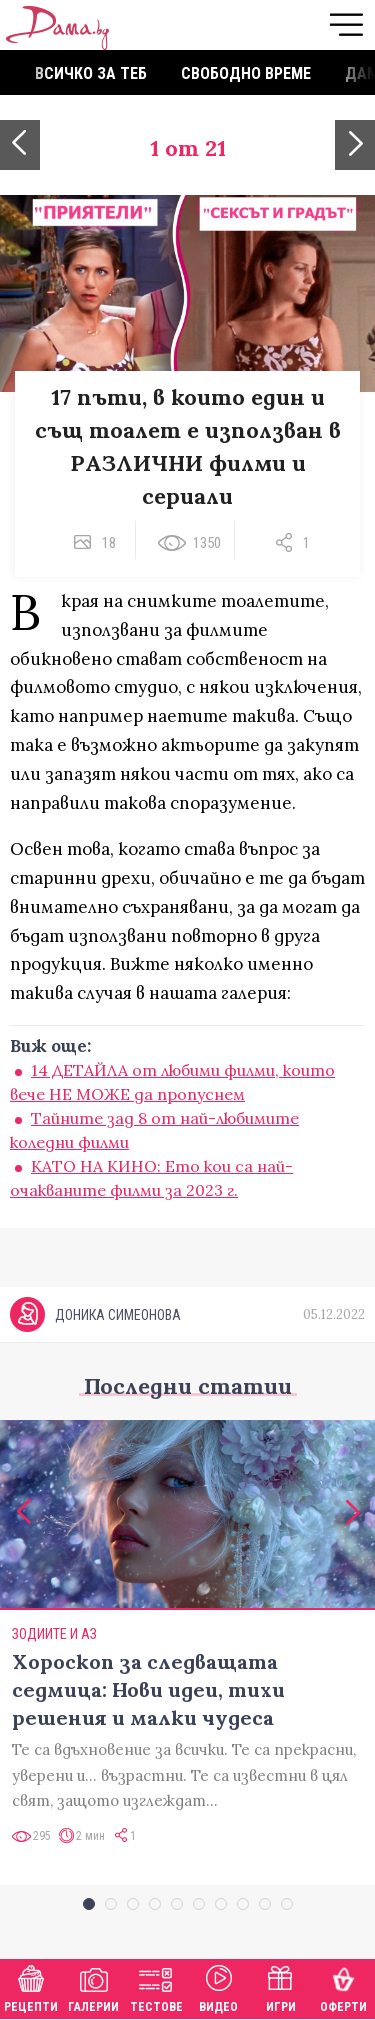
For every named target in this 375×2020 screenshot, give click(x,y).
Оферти (343, 1986)
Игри (281, 1986)
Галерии (93, 1986)
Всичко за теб (91, 73)
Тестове (156, 1986)
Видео (218, 1986)
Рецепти (31, 1986)
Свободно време (246, 73)
